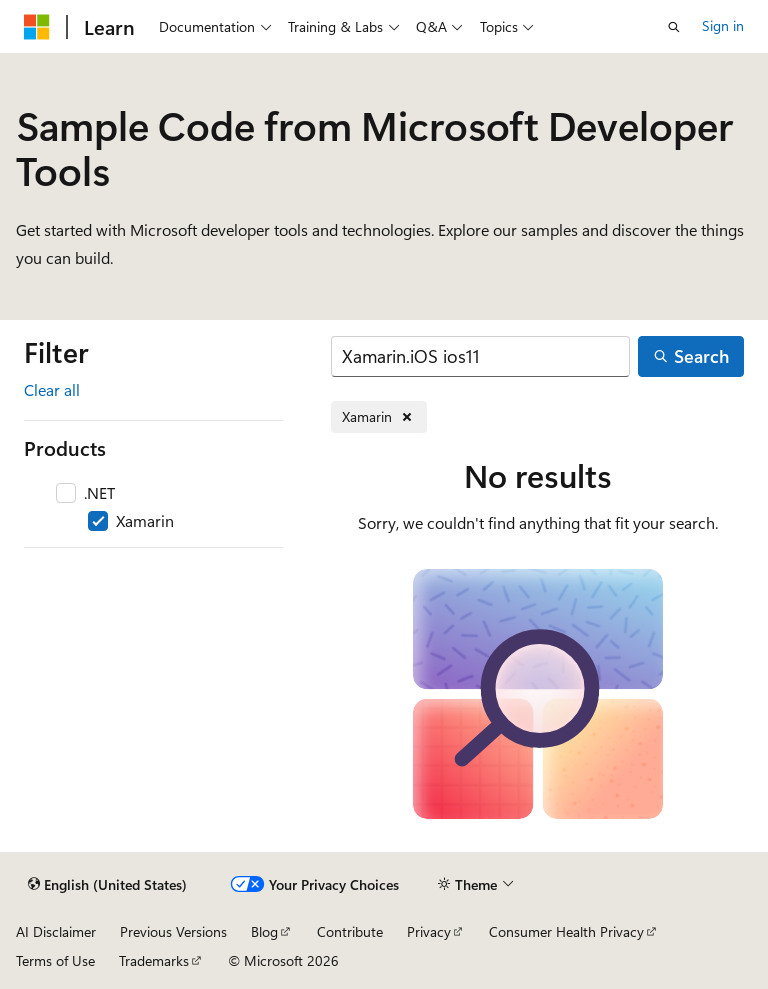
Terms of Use (55, 960)
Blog (264, 931)
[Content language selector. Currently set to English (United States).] (107, 885)
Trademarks (154, 960)
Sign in (723, 25)
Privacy (429, 931)
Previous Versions (173, 931)
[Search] (480, 356)
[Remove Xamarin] (379, 417)
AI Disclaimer (56, 931)
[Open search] (674, 27)
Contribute (350, 931)
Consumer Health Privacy (566, 931)
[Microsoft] (37, 27)
